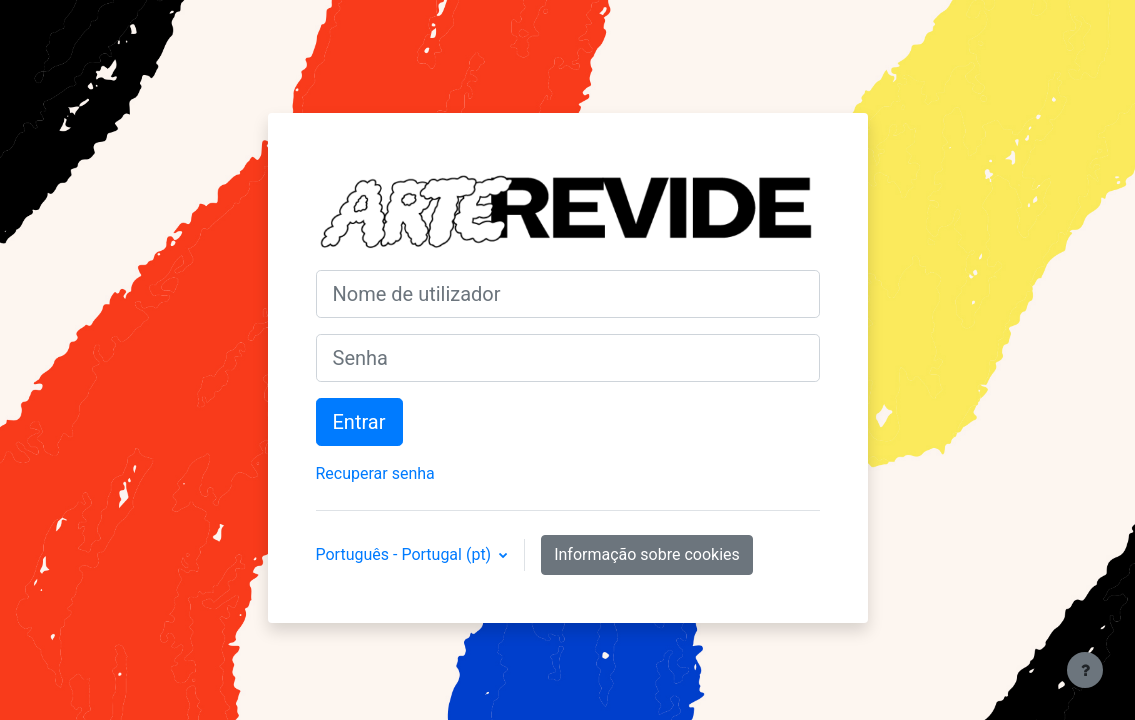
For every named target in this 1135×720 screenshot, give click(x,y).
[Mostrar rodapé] (1085, 670)
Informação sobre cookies (647, 554)
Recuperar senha (375, 473)
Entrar (359, 422)
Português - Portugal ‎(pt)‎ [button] (406, 554)
